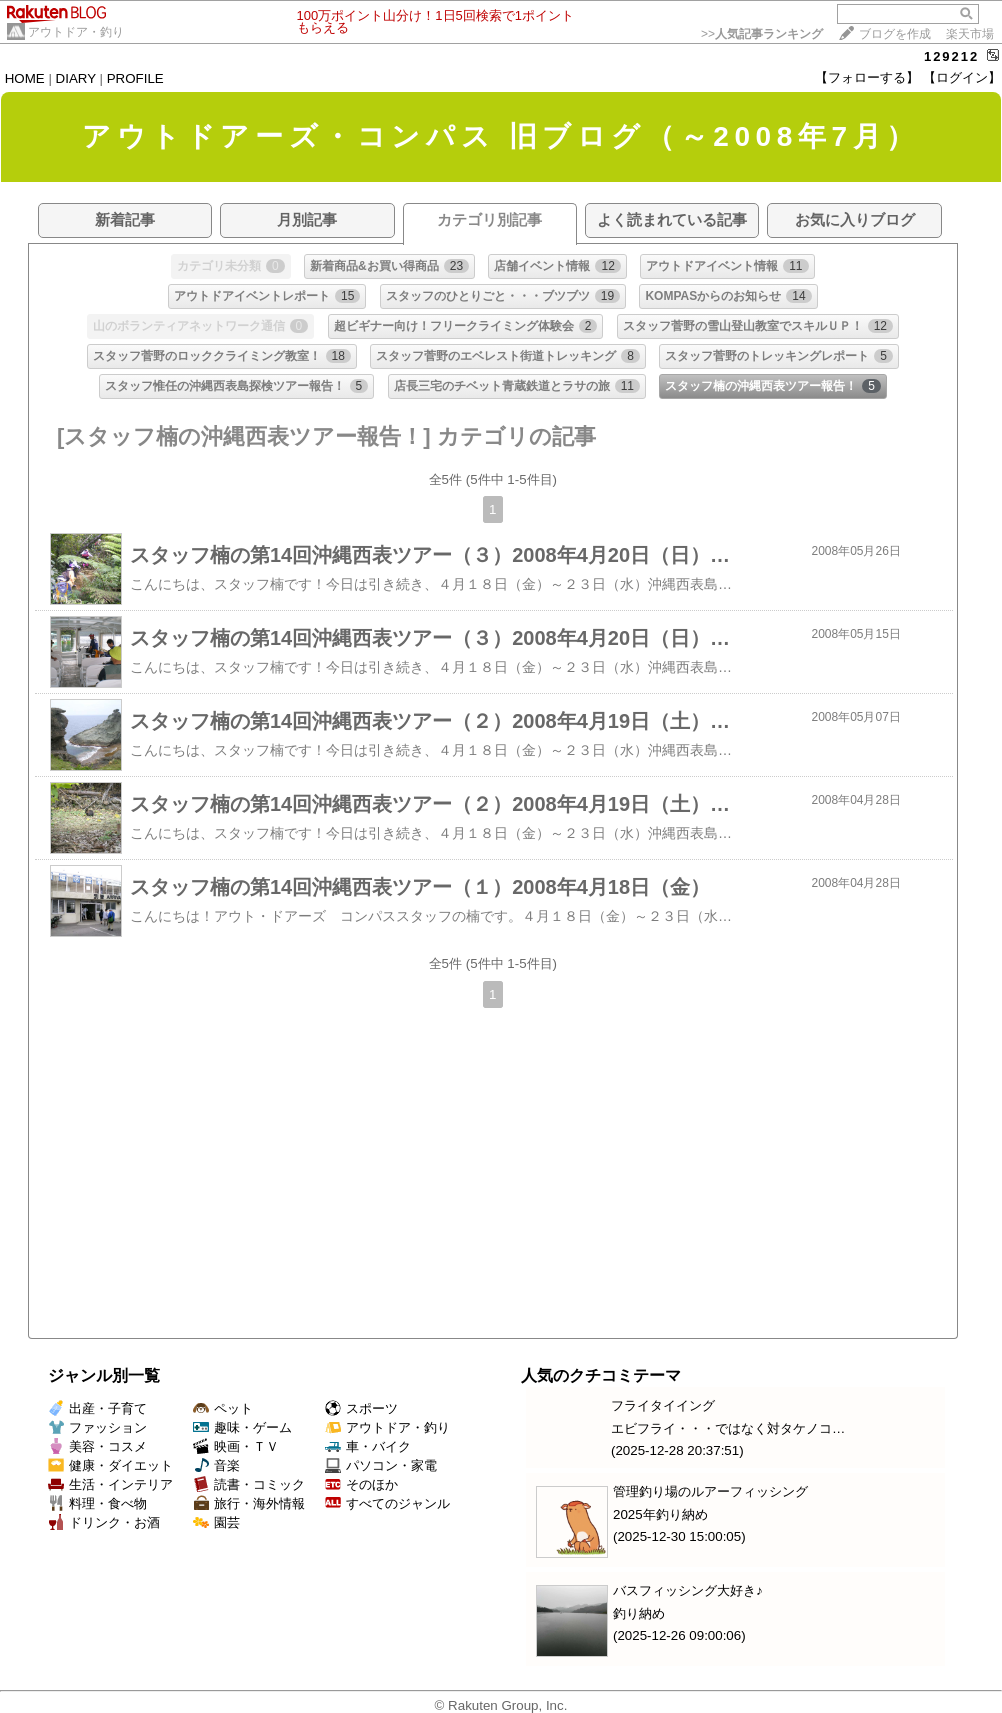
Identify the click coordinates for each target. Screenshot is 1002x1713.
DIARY (76, 78)
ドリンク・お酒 (104, 1522)
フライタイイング (663, 1405)
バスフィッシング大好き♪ (688, 1590)
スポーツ (361, 1408)
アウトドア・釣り (76, 32)
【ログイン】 (962, 77)
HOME (25, 78)
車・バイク (368, 1446)
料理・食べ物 (97, 1503)
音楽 (216, 1465)
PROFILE (135, 78)
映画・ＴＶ (236, 1446)
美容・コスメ (97, 1446)
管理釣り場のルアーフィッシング (710, 1491)
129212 (951, 56)
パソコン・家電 (381, 1465)
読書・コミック (249, 1484)
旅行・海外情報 (249, 1503)
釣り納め (639, 1613)
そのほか (361, 1484)
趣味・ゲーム (242, 1427)
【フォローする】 (867, 77)
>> (762, 34)
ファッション (97, 1427)
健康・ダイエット (110, 1465)
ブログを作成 (895, 34)
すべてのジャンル (387, 1503)
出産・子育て (97, 1408)
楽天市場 (970, 34)
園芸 (216, 1522)
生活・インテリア (110, 1484)
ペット (223, 1408)
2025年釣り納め (660, 1514)
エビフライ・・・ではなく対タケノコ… (728, 1428)
